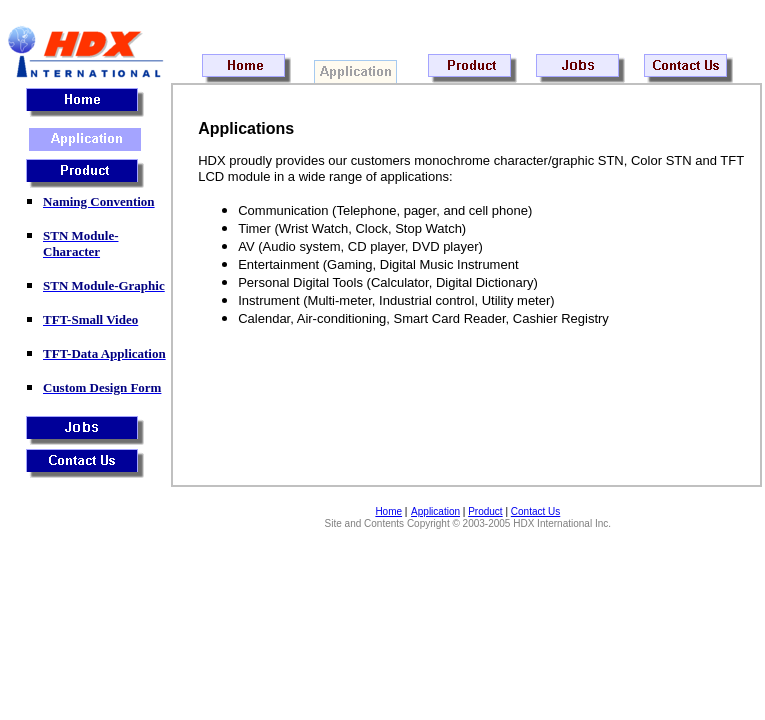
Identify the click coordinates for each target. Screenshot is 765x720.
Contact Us (535, 511)
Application (435, 511)
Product (485, 511)
